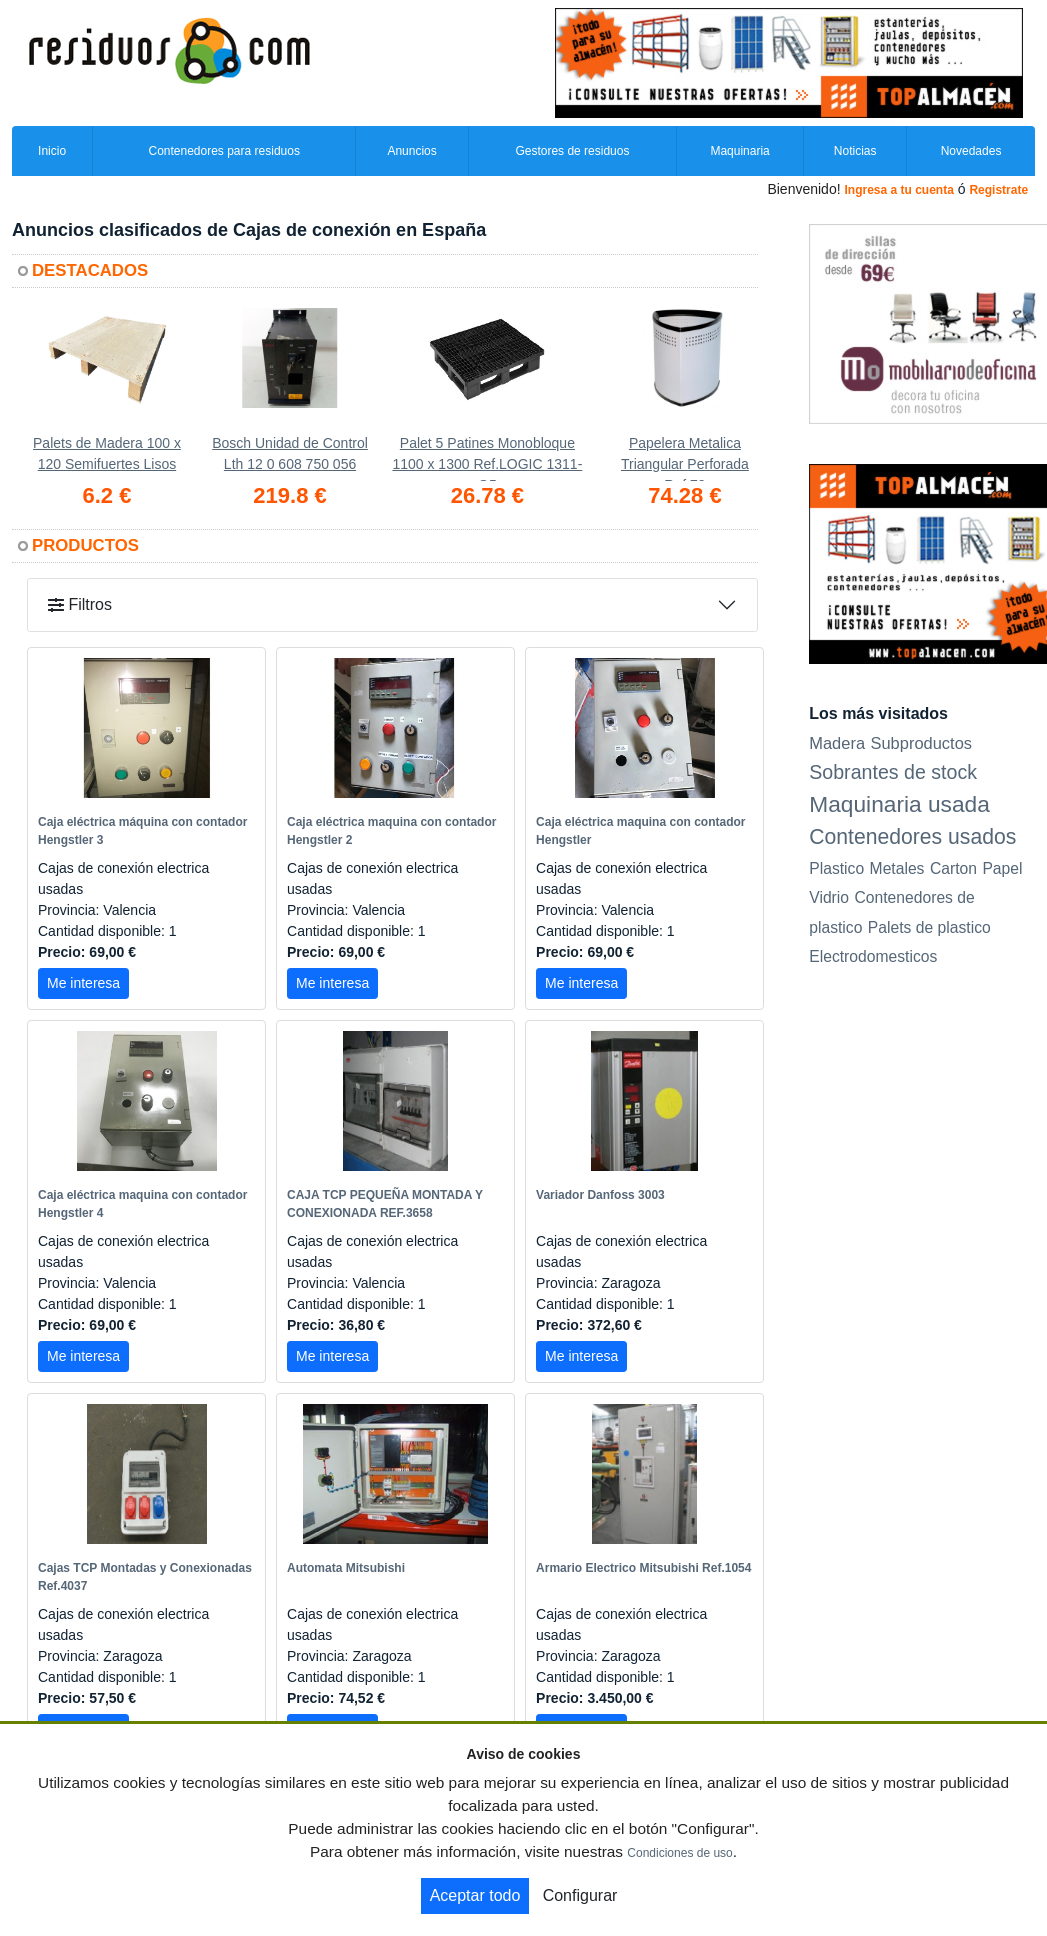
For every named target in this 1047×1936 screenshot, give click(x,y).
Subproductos (922, 743)
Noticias (855, 151)
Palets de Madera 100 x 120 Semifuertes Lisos (107, 453)
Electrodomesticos (873, 956)
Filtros (80, 604)
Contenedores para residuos (223, 151)
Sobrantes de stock (893, 772)
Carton (953, 868)
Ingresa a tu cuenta (898, 190)
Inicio (52, 151)
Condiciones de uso (679, 1853)
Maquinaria (739, 151)
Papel (1002, 868)
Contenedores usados (912, 836)
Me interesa (83, 983)
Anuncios (411, 151)
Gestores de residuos (572, 151)
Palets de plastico (929, 927)
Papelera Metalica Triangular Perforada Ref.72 (685, 458)
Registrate (998, 190)
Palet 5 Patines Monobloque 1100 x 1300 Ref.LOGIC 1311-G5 (487, 458)
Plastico (836, 868)
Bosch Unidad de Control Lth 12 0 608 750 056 (290, 453)
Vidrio (829, 897)
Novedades (971, 151)
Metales (897, 868)
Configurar (580, 1895)
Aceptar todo (475, 1895)
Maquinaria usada (899, 804)
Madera (837, 743)
